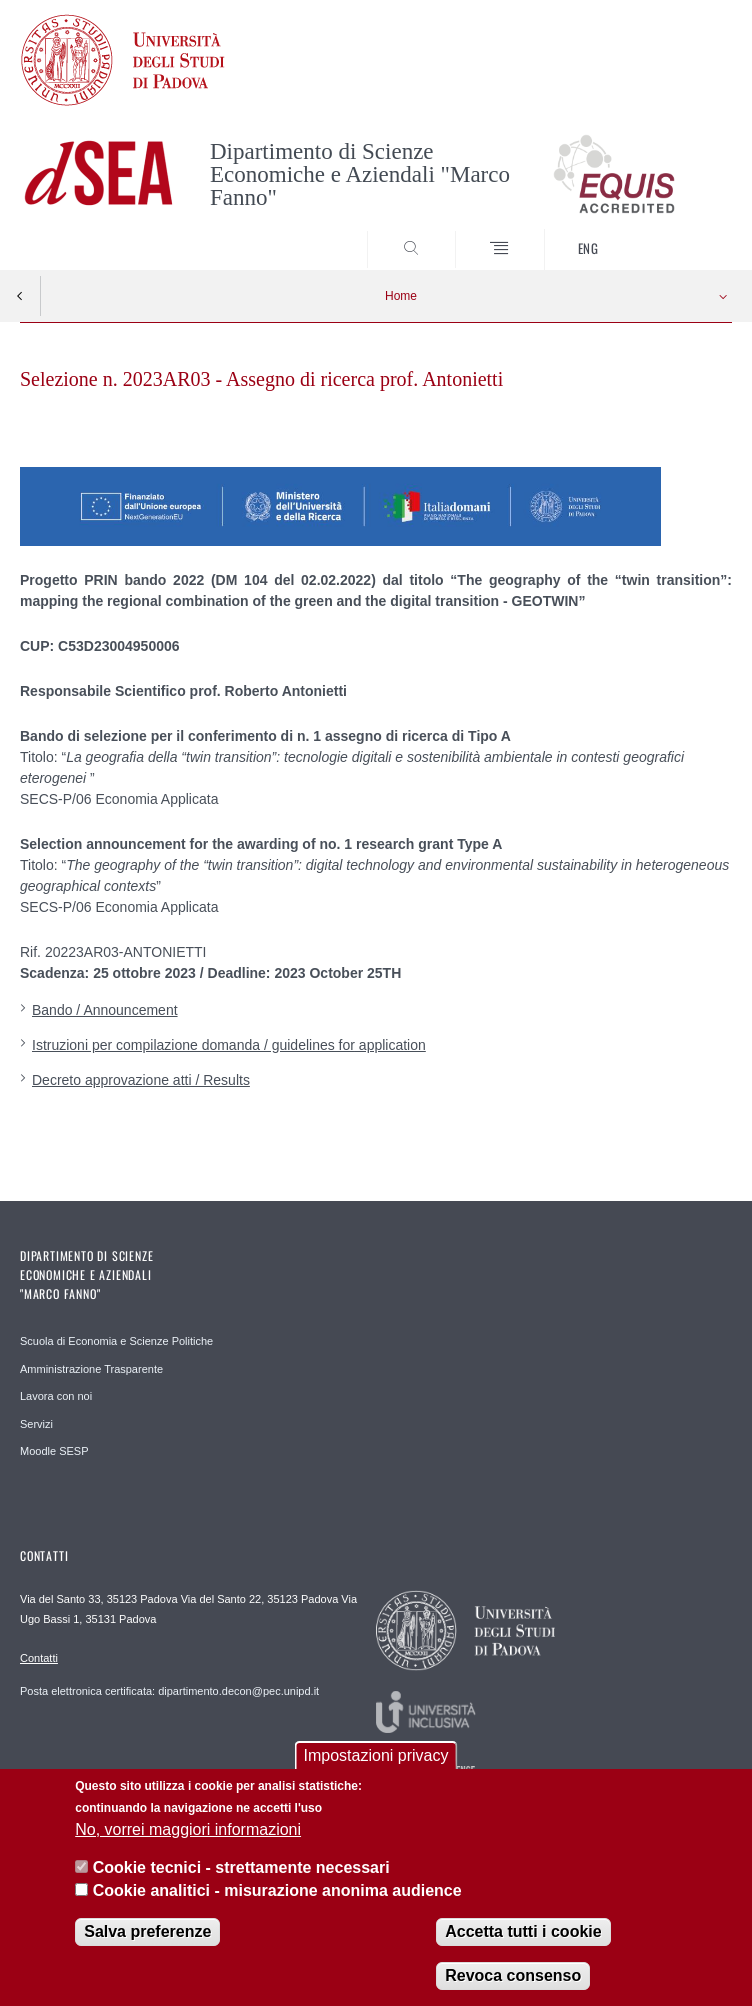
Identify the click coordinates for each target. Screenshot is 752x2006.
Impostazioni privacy (376, 1758)
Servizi (36, 1424)
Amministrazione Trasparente (91, 1369)
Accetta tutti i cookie (523, 1934)
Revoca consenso (513, 1978)
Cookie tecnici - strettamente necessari (241, 1870)
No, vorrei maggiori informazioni (188, 1832)
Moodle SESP (54, 1451)
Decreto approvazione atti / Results (141, 1080)
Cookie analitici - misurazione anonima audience (277, 1892)
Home (401, 296)
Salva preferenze (147, 1934)
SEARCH (680, 233)
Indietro (20, 296)
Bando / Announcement (105, 1010)
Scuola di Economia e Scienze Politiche (116, 1341)
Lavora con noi (56, 1396)
